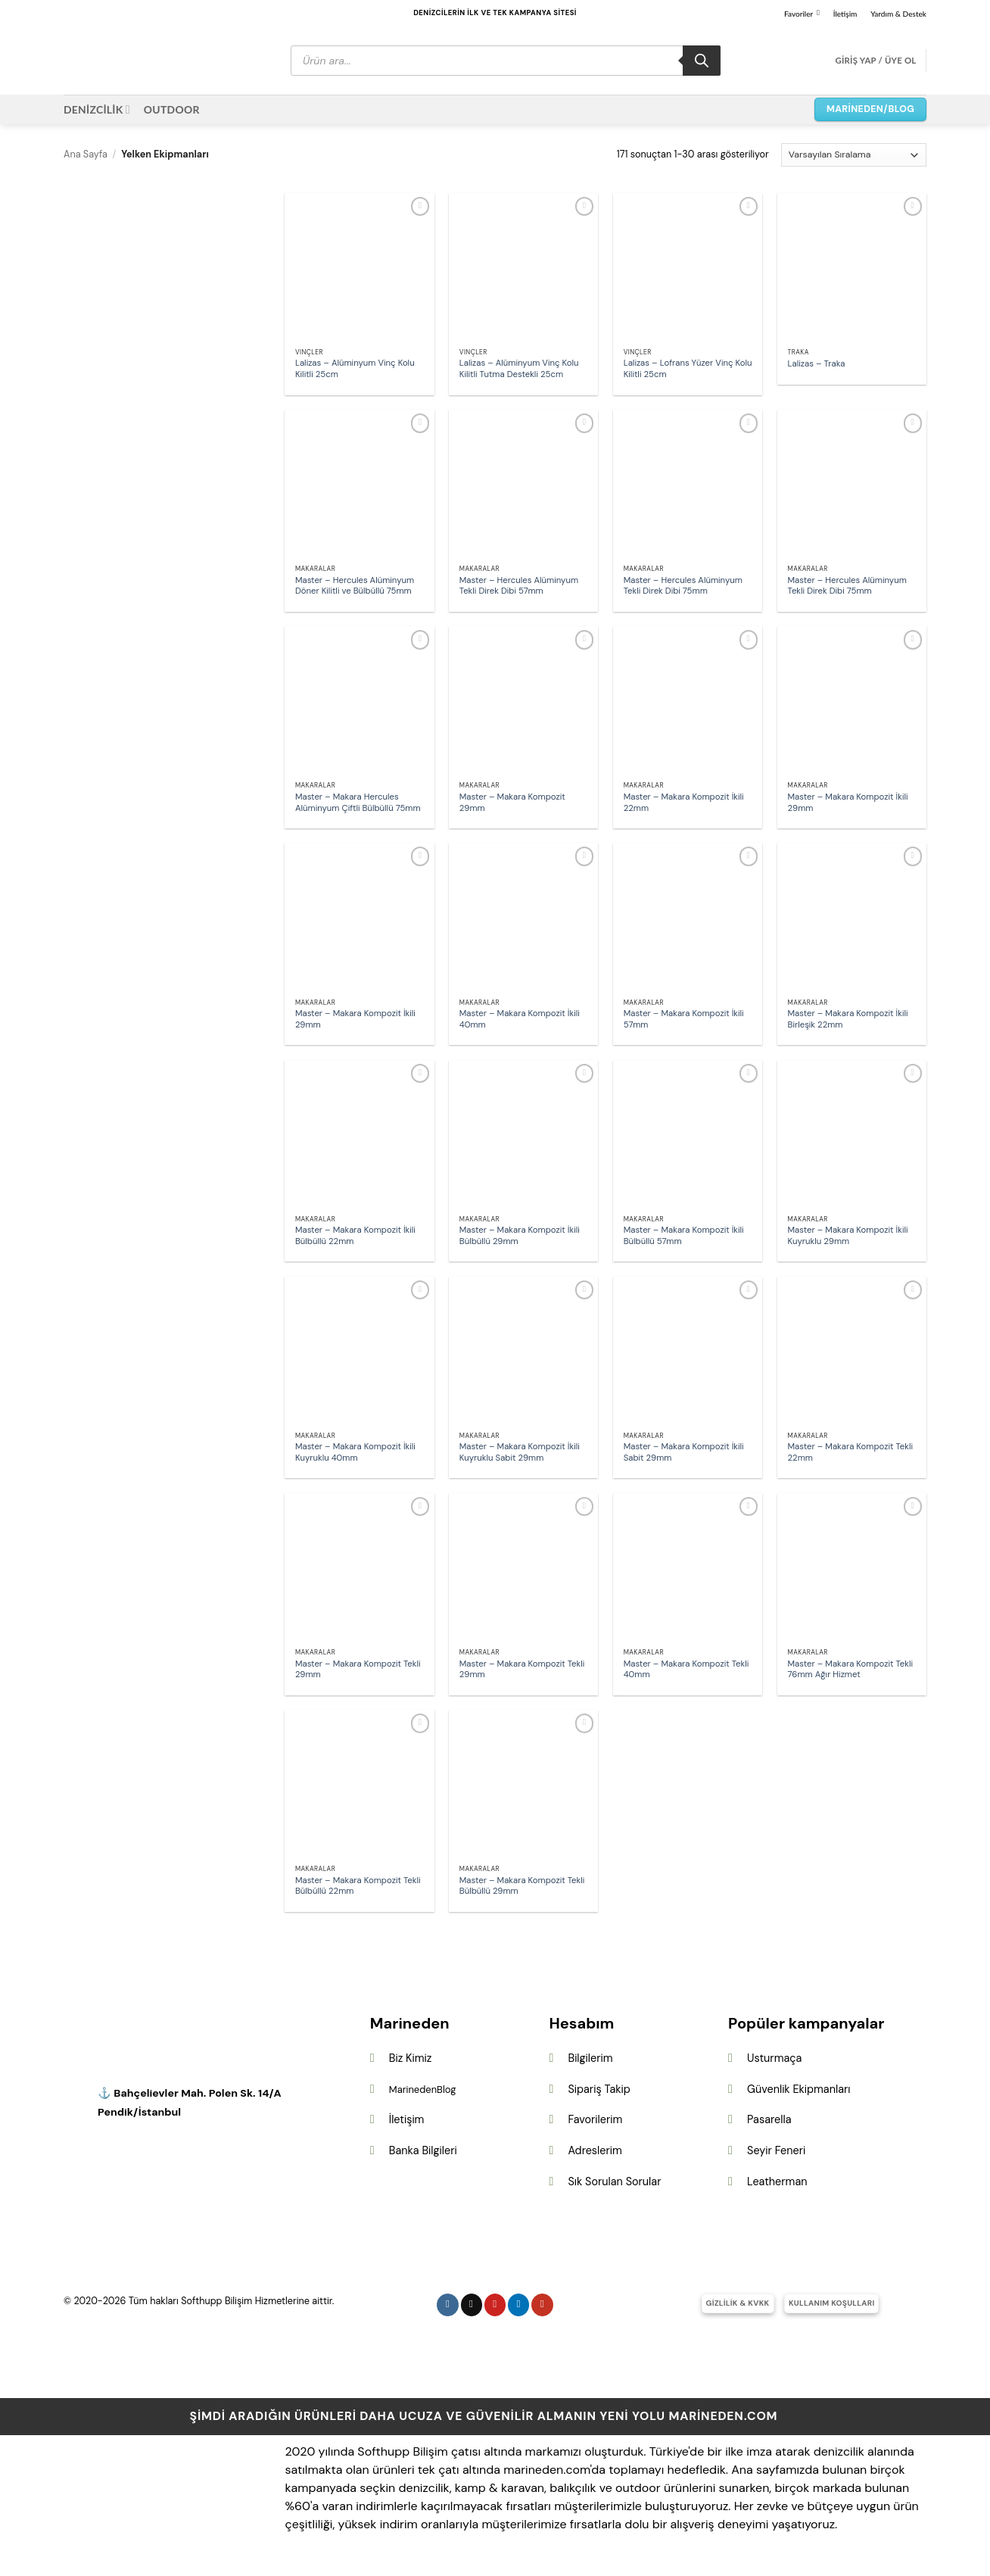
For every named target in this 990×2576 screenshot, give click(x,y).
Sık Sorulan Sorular (614, 2181)
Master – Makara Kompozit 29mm (512, 803)
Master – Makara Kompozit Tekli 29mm (358, 1670)
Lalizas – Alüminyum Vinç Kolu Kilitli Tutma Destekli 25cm (519, 369)
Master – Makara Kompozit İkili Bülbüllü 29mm (519, 1236)
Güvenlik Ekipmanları (798, 2089)
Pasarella (769, 2119)
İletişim (845, 13)
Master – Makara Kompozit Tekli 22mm (851, 1453)
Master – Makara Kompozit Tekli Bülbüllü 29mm (522, 1887)
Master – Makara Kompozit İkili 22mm (684, 803)
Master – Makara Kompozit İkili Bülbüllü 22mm (355, 1236)
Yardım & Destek (898, 13)
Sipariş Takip (599, 2089)
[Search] (702, 60)
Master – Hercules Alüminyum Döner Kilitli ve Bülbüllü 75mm (354, 586)
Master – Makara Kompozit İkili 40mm (519, 1020)
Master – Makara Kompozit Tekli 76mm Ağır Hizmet (851, 1670)
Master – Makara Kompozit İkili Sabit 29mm (684, 1453)
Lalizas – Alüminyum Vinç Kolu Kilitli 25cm (355, 369)
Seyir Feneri (776, 2150)
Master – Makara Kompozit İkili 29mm (848, 803)
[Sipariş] (853, 155)
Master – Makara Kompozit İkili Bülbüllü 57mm (684, 1236)
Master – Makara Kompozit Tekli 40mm (686, 1670)
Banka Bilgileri (423, 2150)
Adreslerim (594, 2150)
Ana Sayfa (85, 154)
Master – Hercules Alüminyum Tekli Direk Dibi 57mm (518, 586)
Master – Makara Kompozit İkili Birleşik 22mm (848, 1020)
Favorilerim (595, 2119)
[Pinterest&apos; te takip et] (495, 2305)
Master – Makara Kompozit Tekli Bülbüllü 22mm (358, 1887)
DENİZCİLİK (97, 109)
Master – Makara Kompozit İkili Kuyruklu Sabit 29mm (519, 1453)
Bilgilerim (590, 2058)
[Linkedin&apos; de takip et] (519, 2305)
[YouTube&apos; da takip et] (542, 2305)
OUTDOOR (172, 109)
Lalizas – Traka (816, 364)
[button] (875, 60)
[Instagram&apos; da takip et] (448, 2305)
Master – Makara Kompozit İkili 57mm (684, 1020)
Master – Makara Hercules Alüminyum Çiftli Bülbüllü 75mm (358, 803)
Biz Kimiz (410, 2058)
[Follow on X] (472, 2305)
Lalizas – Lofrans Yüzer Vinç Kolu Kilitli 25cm (688, 369)
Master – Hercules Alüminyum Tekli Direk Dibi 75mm (683, 586)
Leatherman (777, 2181)
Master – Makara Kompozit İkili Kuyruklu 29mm (848, 1236)
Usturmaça (774, 2058)
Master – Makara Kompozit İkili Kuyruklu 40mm (355, 1453)
